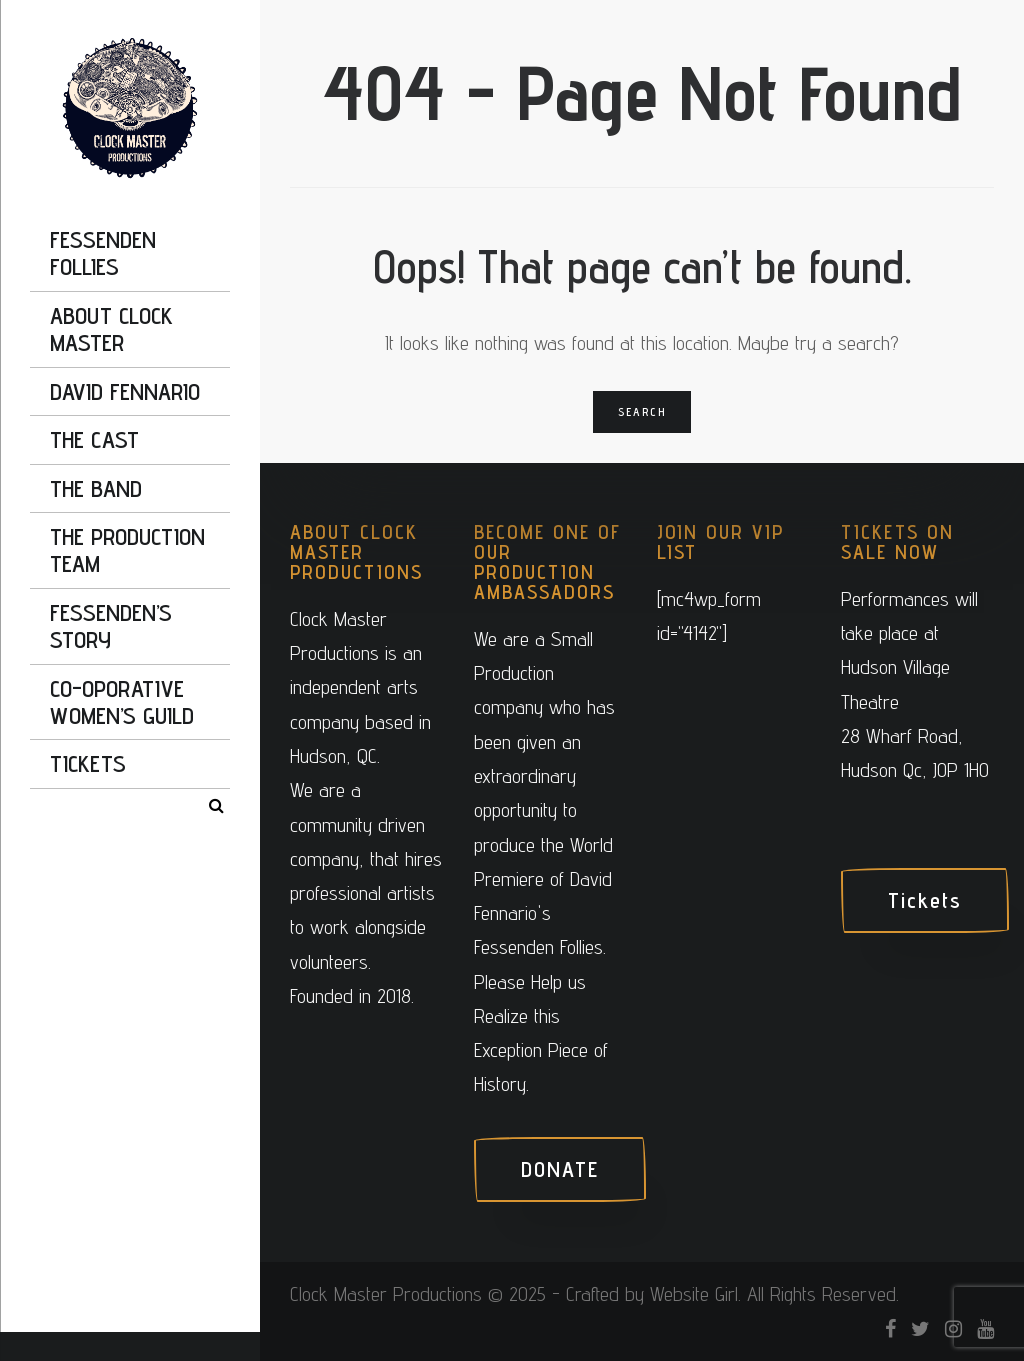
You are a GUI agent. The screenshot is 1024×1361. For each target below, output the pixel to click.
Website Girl (694, 1294)
